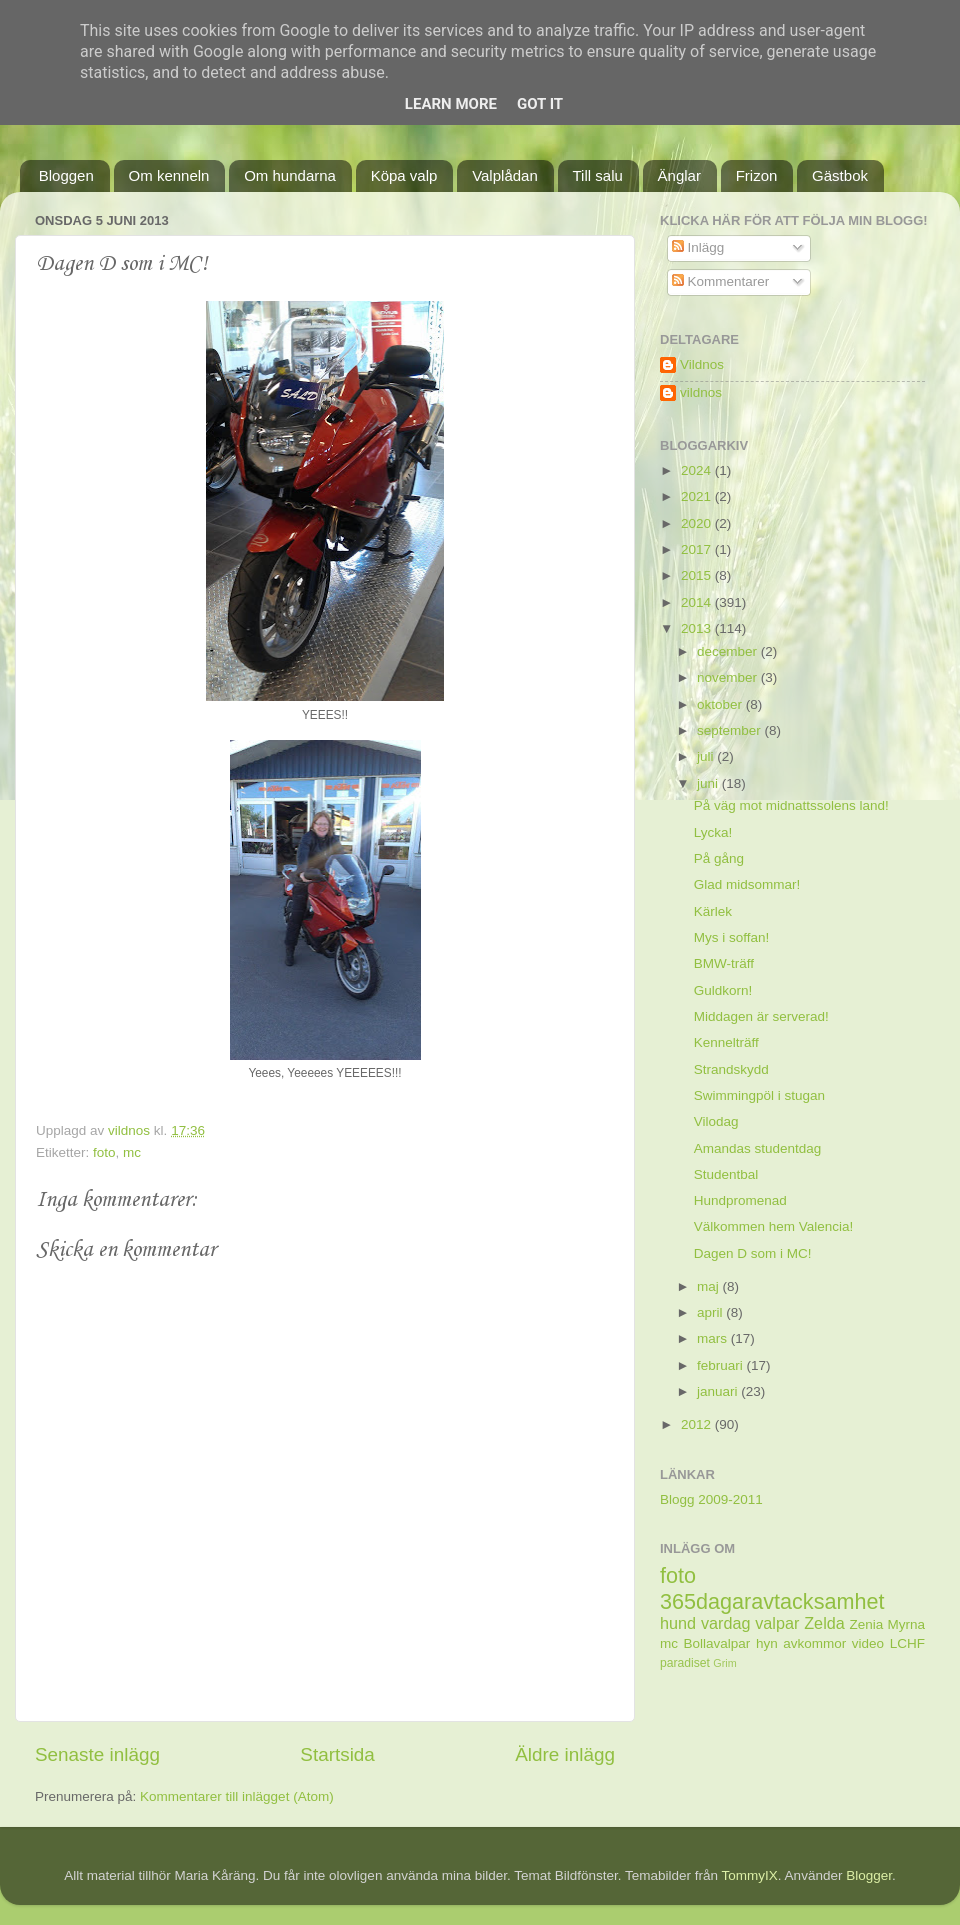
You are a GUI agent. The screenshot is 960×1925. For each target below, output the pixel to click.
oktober (721, 704)
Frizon (757, 175)
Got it (540, 104)
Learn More (451, 104)
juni (709, 783)
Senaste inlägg (97, 1754)
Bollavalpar (717, 1643)
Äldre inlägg (565, 1754)
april (711, 1312)
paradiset (685, 1663)
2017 (698, 549)
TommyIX (750, 1875)
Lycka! (713, 832)
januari (719, 1391)
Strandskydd (731, 1069)
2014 (698, 602)
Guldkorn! (723, 990)
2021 (698, 496)
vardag (726, 1623)
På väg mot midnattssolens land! (791, 805)
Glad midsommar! (747, 884)
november (729, 677)
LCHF (907, 1643)
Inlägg (698, 247)
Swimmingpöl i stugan (759, 1095)
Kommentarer (721, 281)
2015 (698, 575)
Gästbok (840, 175)
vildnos (701, 392)
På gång (719, 858)
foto (104, 1152)
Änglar (679, 175)
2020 (698, 523)
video (868, 1643)
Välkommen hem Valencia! (774, 1226)
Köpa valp (404, 175)
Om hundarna (290, 175)
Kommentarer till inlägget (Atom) (237, 1796)
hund (678, 1623)
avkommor (814, 1643)
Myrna (907, 1624)
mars (714, 1338)
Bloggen (66, 175)
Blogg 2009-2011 (711, 1499)
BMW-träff (724, 963)
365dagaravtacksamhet (772, 1601)
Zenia (867, 1624)
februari (722, 1365)
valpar (777, 1623)
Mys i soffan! (732, 937)
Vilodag (716, 1121)
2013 (698, 628)
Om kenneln (169, 175)
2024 (698, 470)
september (731, 730)
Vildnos (702, 364)
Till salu (598, 175)
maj (710, 1286)
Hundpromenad (740, 1200)
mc (132, 1152)
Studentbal (726, 1174)
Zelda (824, 1623)
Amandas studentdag (758, 1148)
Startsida (337, 1754)
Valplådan (505, 175)
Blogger (869, 1875)
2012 (698, 1424)
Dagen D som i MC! (753, 1253)
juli (707, 756)
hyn (767, 1643)
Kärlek (713, 911)
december (729, 651)
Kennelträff (726, 1042)
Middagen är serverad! (761, 1016)
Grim (724, 1663)
